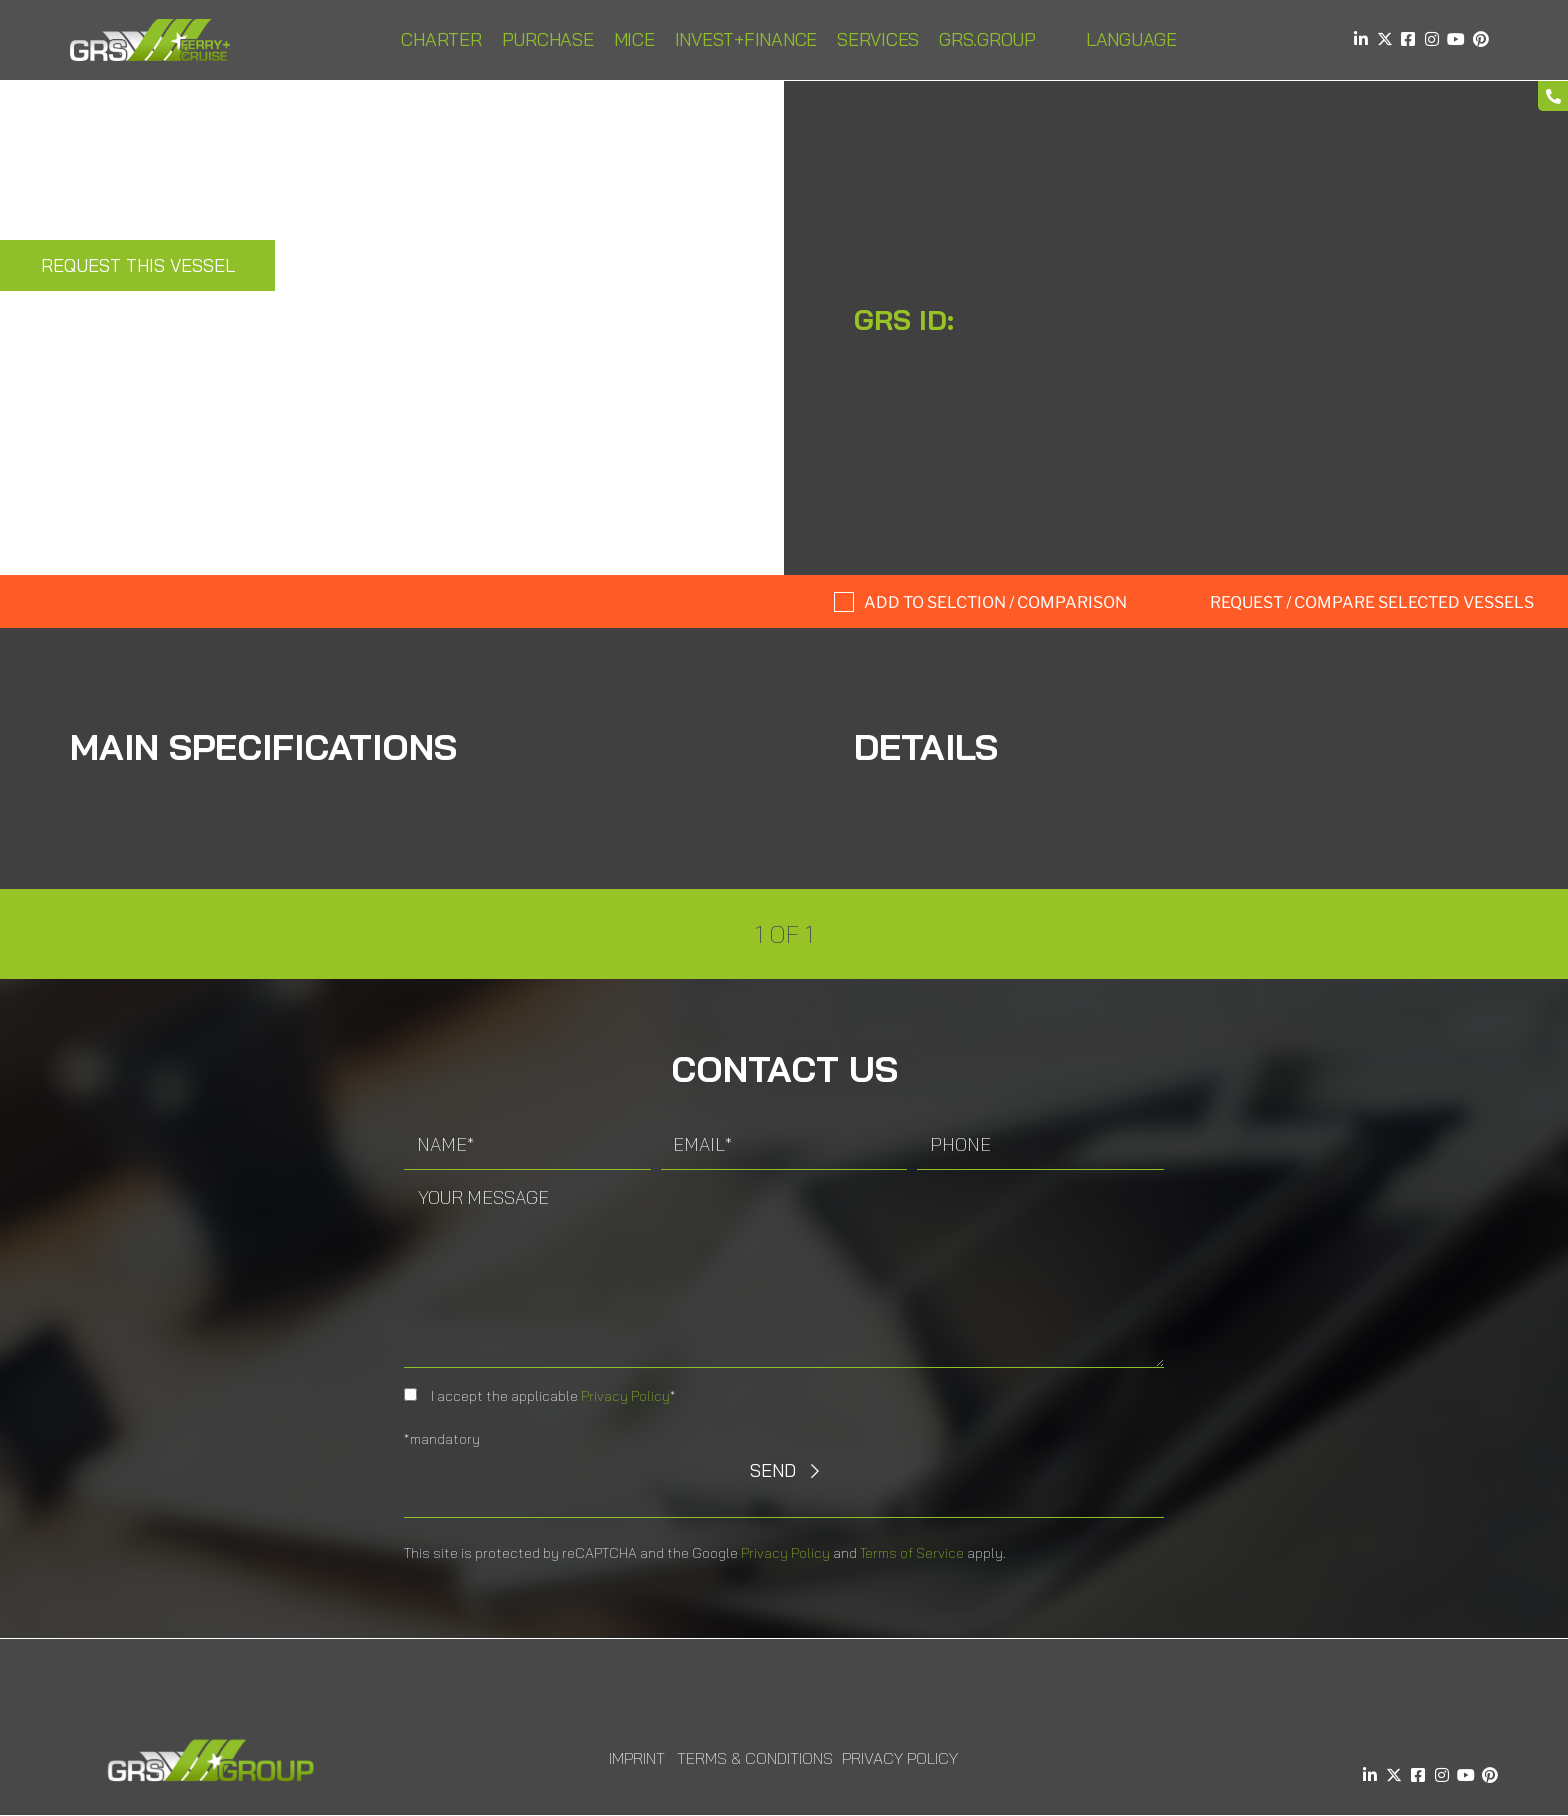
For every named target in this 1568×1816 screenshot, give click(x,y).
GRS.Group (987, 39)
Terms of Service (912, 1553)
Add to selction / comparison (995, 602)
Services (878, 39)
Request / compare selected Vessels (1372, 602)
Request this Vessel (138, 265)
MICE (634, 39)
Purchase (548, 39)
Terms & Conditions (755, 1758)
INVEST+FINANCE (746, 39)
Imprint (637, 1758)
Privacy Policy (625, 1396)
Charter (441, 39)
